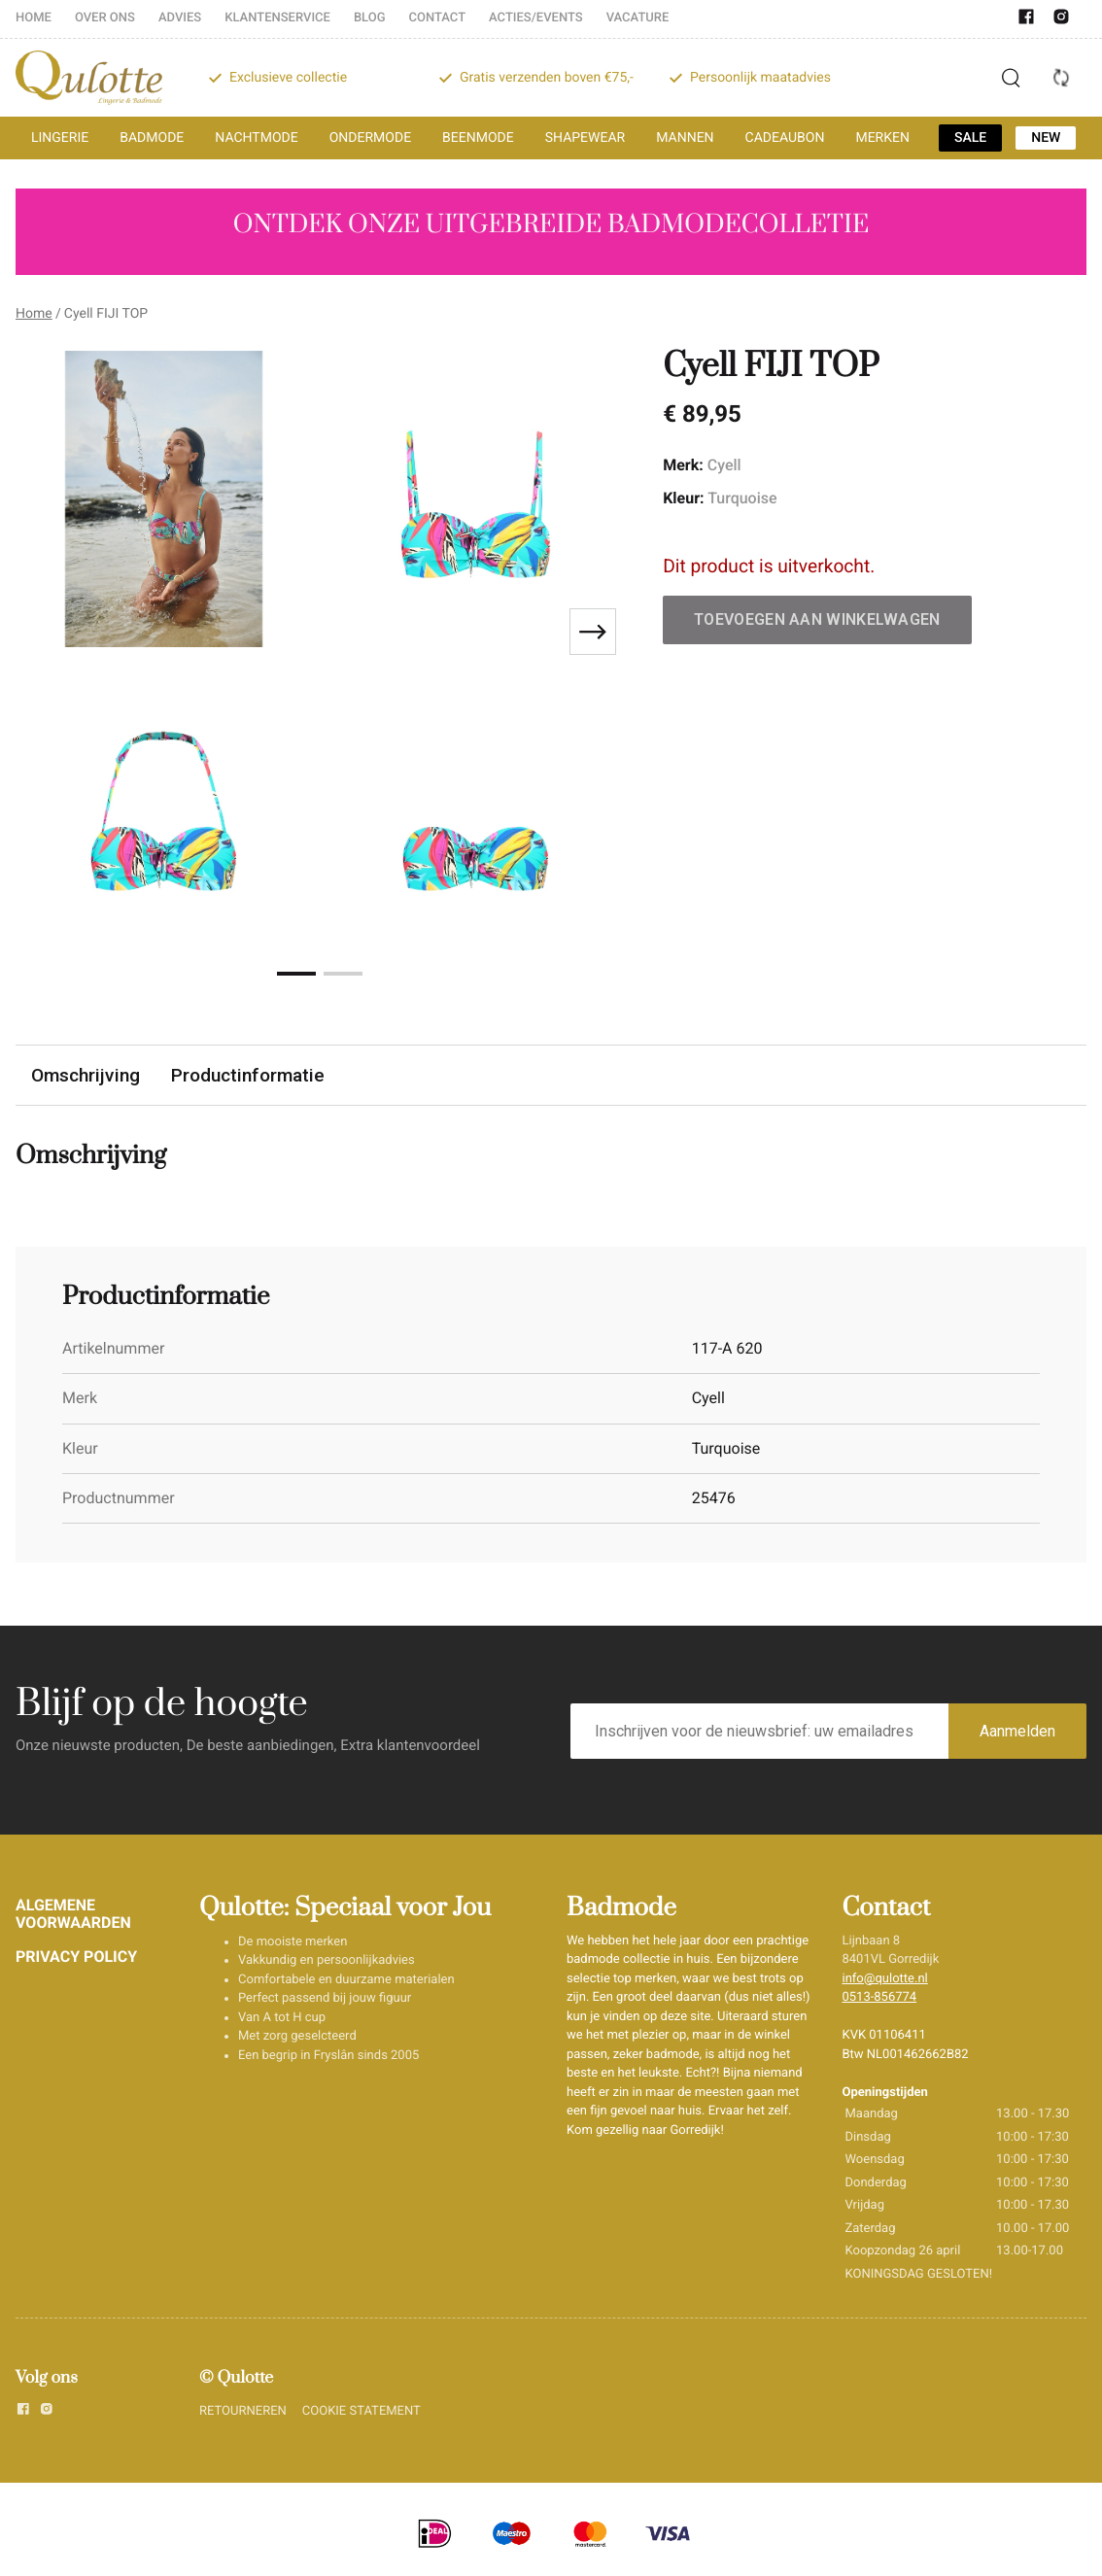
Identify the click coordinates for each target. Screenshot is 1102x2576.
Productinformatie (248, 1075)
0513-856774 (880, 1997)
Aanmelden (1017, 1731)
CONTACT (437, 18)
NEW (1045, 138)
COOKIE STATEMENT (361, 2411)
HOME (34, 18)
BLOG (370, 18)
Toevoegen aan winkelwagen (817, 619)
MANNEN (684, 138)
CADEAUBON (785, 138)
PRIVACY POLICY (76, 1956)
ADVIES (179, 18)
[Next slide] (592, 631)
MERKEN (882, 138)
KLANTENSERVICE (277, 18)
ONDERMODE (370, 138)
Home (34, 314)
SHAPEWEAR (585, 138)
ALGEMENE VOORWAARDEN (73, 1914)
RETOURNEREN (243, 2411)
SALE (970, 138)
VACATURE (638, 18)
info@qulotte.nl (885, 1979)
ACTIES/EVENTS (536, 18)
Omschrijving (85, 1075)
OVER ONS (105, 18)
